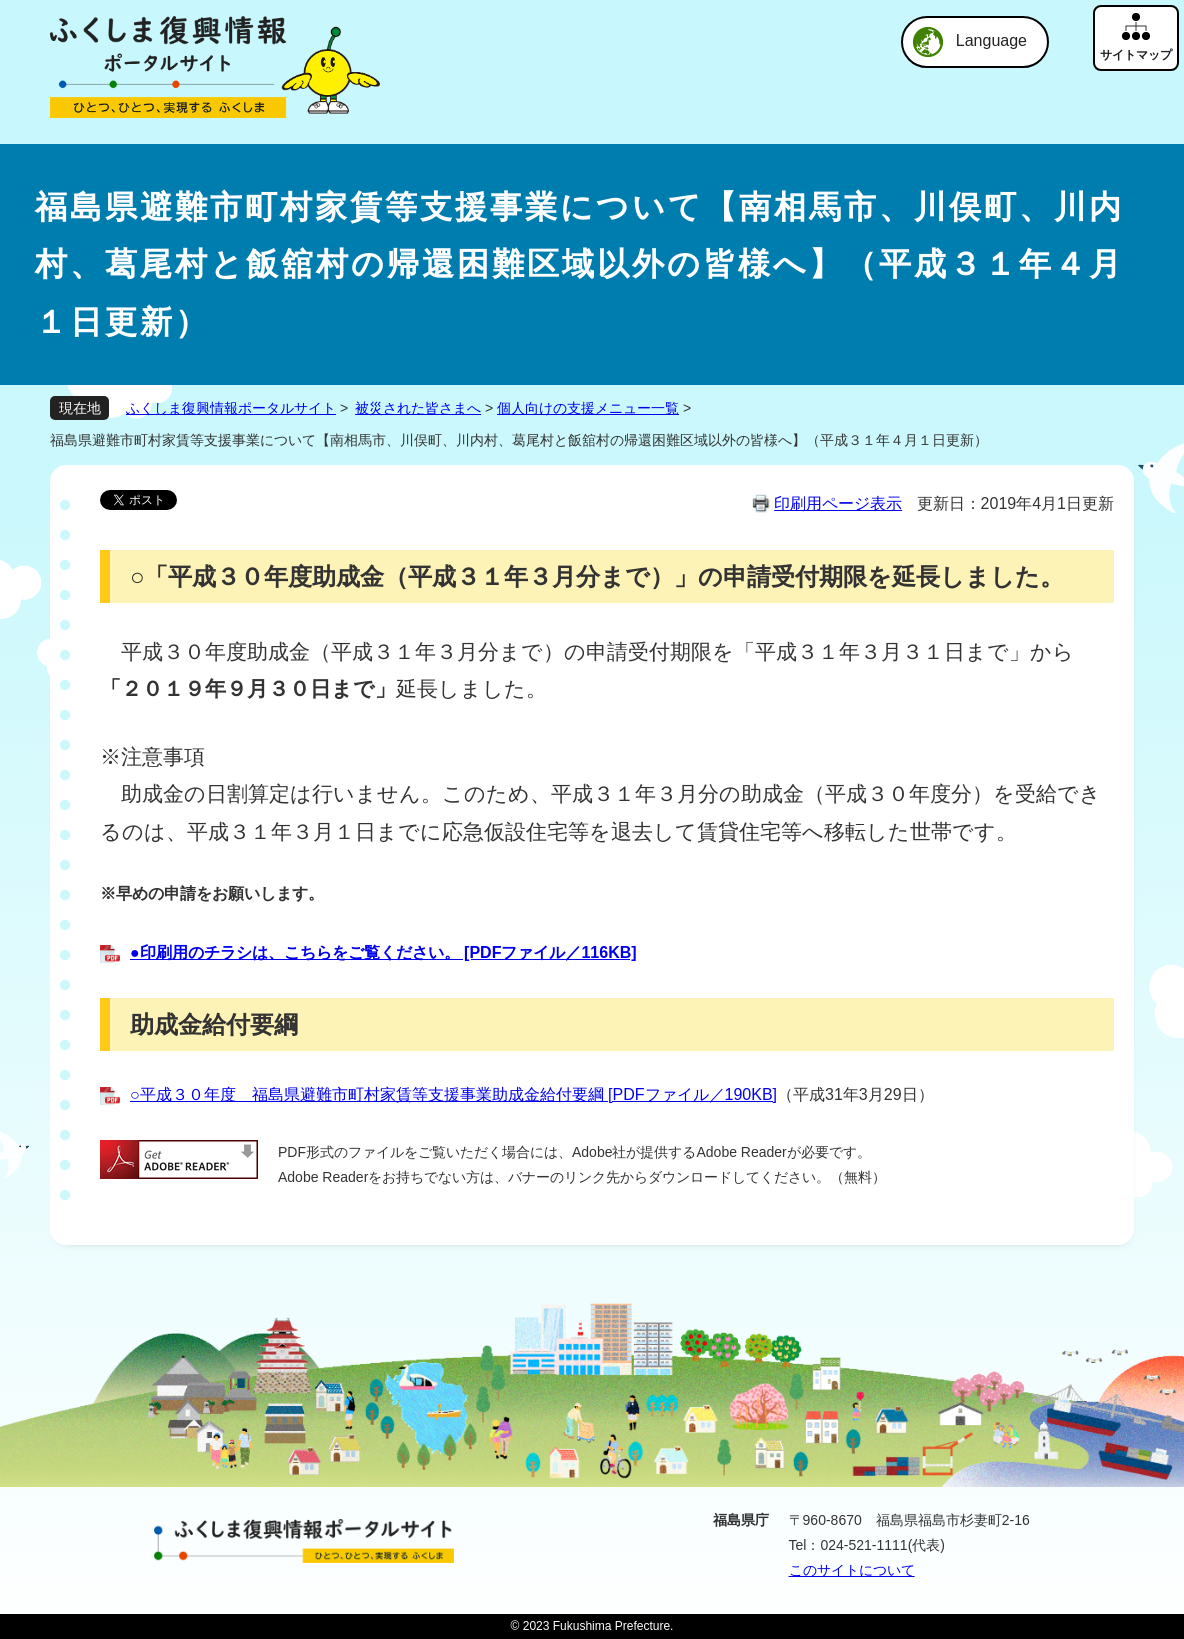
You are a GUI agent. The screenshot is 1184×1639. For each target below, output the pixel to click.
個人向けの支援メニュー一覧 (588, 408)
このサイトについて (852, 1570)
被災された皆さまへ (418, 408)
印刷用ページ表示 (838, 503)
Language (991, 40)
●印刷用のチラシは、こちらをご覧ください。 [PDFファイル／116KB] (383, 952)
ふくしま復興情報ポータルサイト (231, 408)
